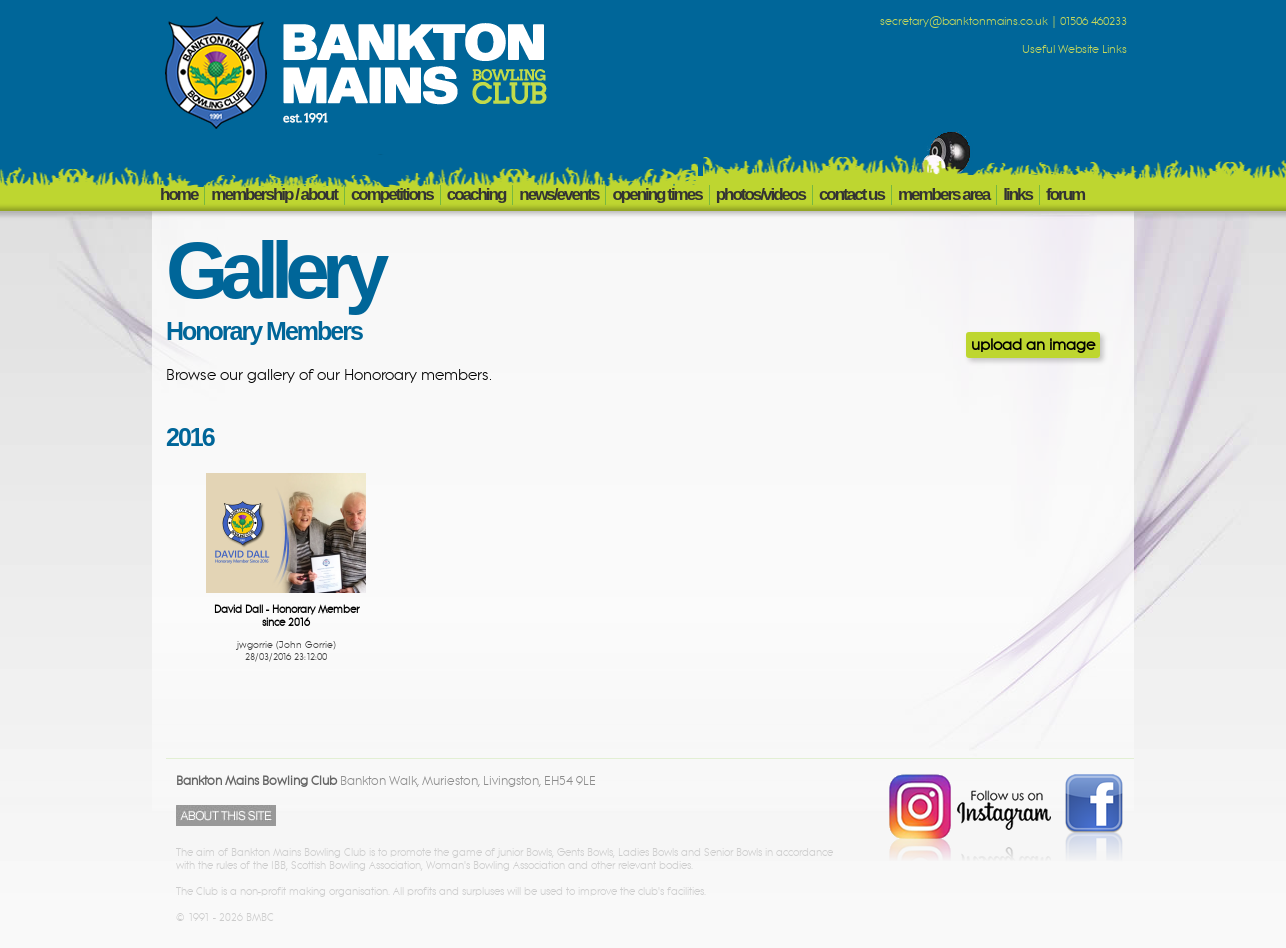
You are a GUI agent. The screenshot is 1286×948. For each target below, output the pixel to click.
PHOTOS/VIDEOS (760, 194)
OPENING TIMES (656, 194)
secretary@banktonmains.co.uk (964, 22)
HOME (178, 194)
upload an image (1033, 345)
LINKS (1017, 194)
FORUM (1065, 194)
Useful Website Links (1074, 50)
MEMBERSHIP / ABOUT (274, 194)
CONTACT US (851, 194)
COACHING (476, 194)
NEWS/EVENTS (558, 194)
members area (943, 194)
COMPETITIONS (392, 194)
